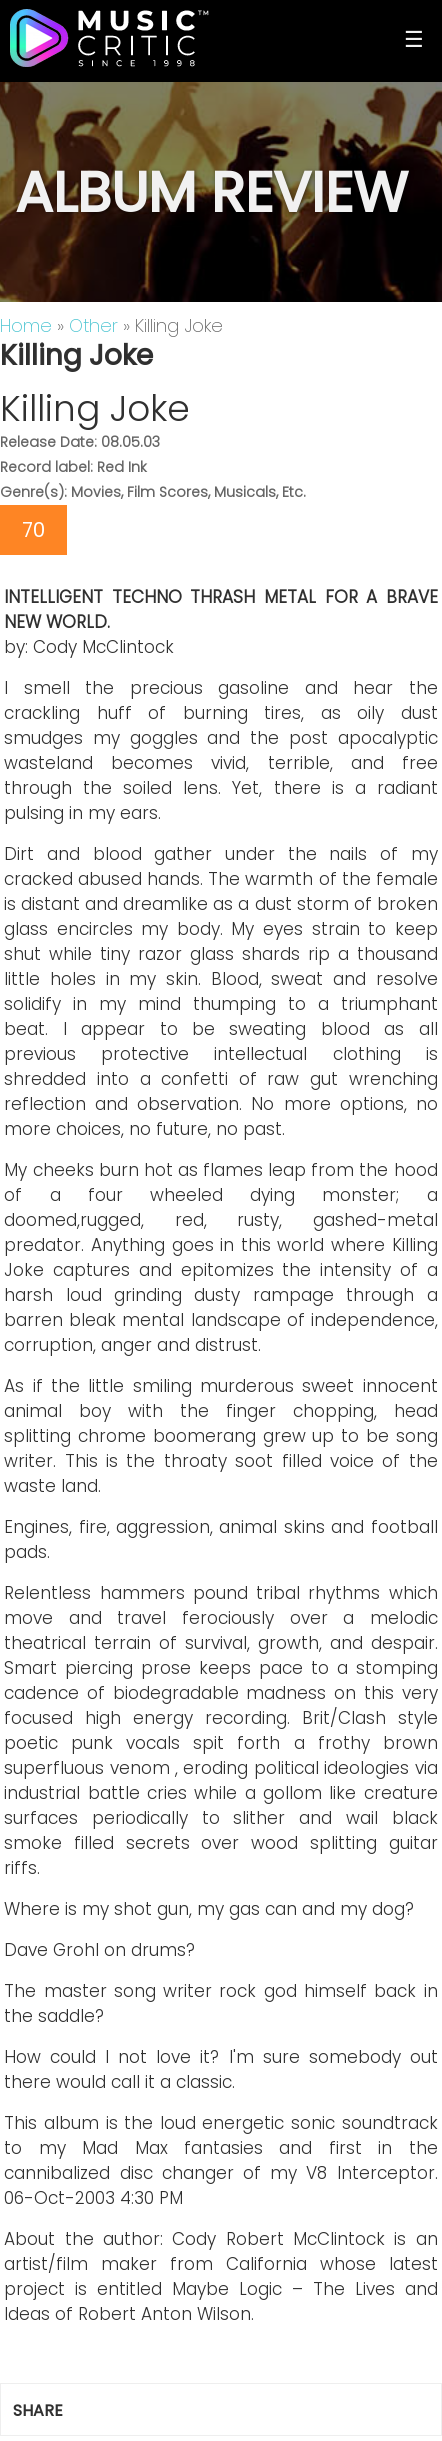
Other (93, 325)
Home (26, 325)
